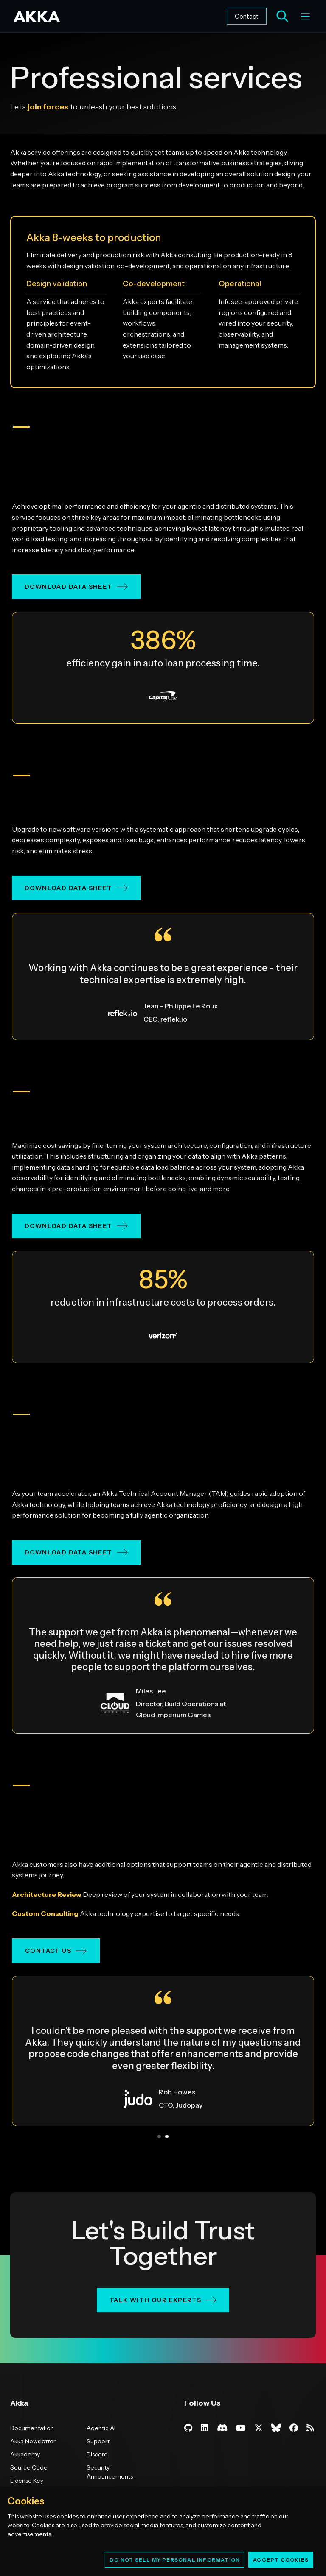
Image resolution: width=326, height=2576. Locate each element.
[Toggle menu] (305, 16)
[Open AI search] (282, 16)
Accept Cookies (281, 2560)
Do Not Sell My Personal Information (175, 2560)
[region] (163, 2531)
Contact (247, 16)
